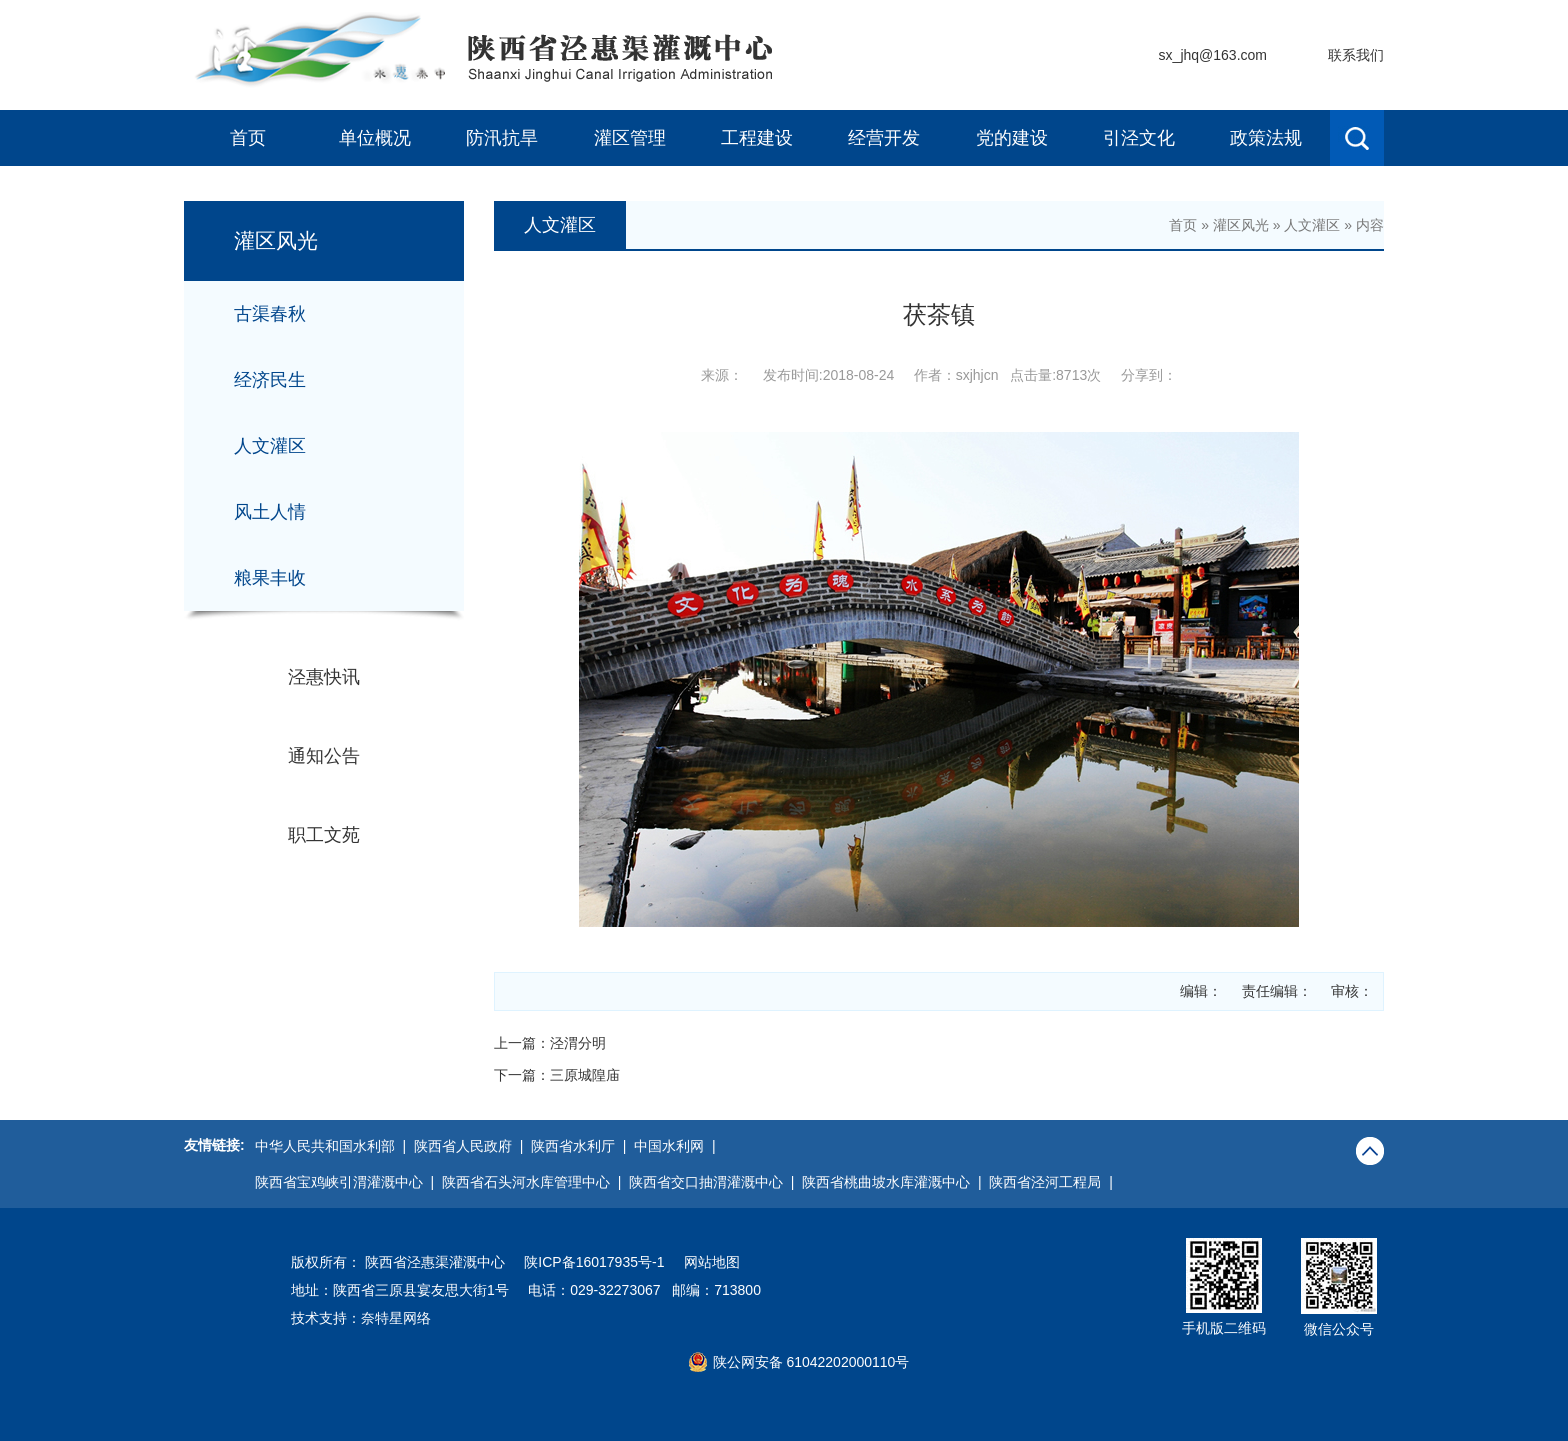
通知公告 (324, 756)
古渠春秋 (270, 314)
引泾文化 (1139, 138)
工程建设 (757, 138)
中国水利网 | (678, 1146)
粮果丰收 (270, 578)
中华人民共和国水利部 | (334, 1146)
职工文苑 (324, 835)
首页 (248, 138)
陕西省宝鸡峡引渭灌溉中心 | (348, 1182)
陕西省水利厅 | (582, 1146)
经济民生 (270, 380)
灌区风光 (1241, 225)
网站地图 (712, 1262)
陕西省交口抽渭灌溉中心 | (715, 1182)
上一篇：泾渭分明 (550, 1043)
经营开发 (884, 138)
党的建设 (1012, 138)
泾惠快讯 (324, 677)
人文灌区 (270, 446)
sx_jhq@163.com (1213, 55)
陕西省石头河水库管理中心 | (535, 1182)
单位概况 (375, 138)
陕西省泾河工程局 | (1054, 1182)
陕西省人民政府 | (472, 1146)
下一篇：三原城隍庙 (557, 1075)
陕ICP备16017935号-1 (594, 1262)
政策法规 (1266, 138)
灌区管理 (630, 138)
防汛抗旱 (502, 138)
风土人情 (270, 512)
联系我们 (1356, 55)
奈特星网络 (396, 1318)
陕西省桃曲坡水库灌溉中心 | (895, 1182)
